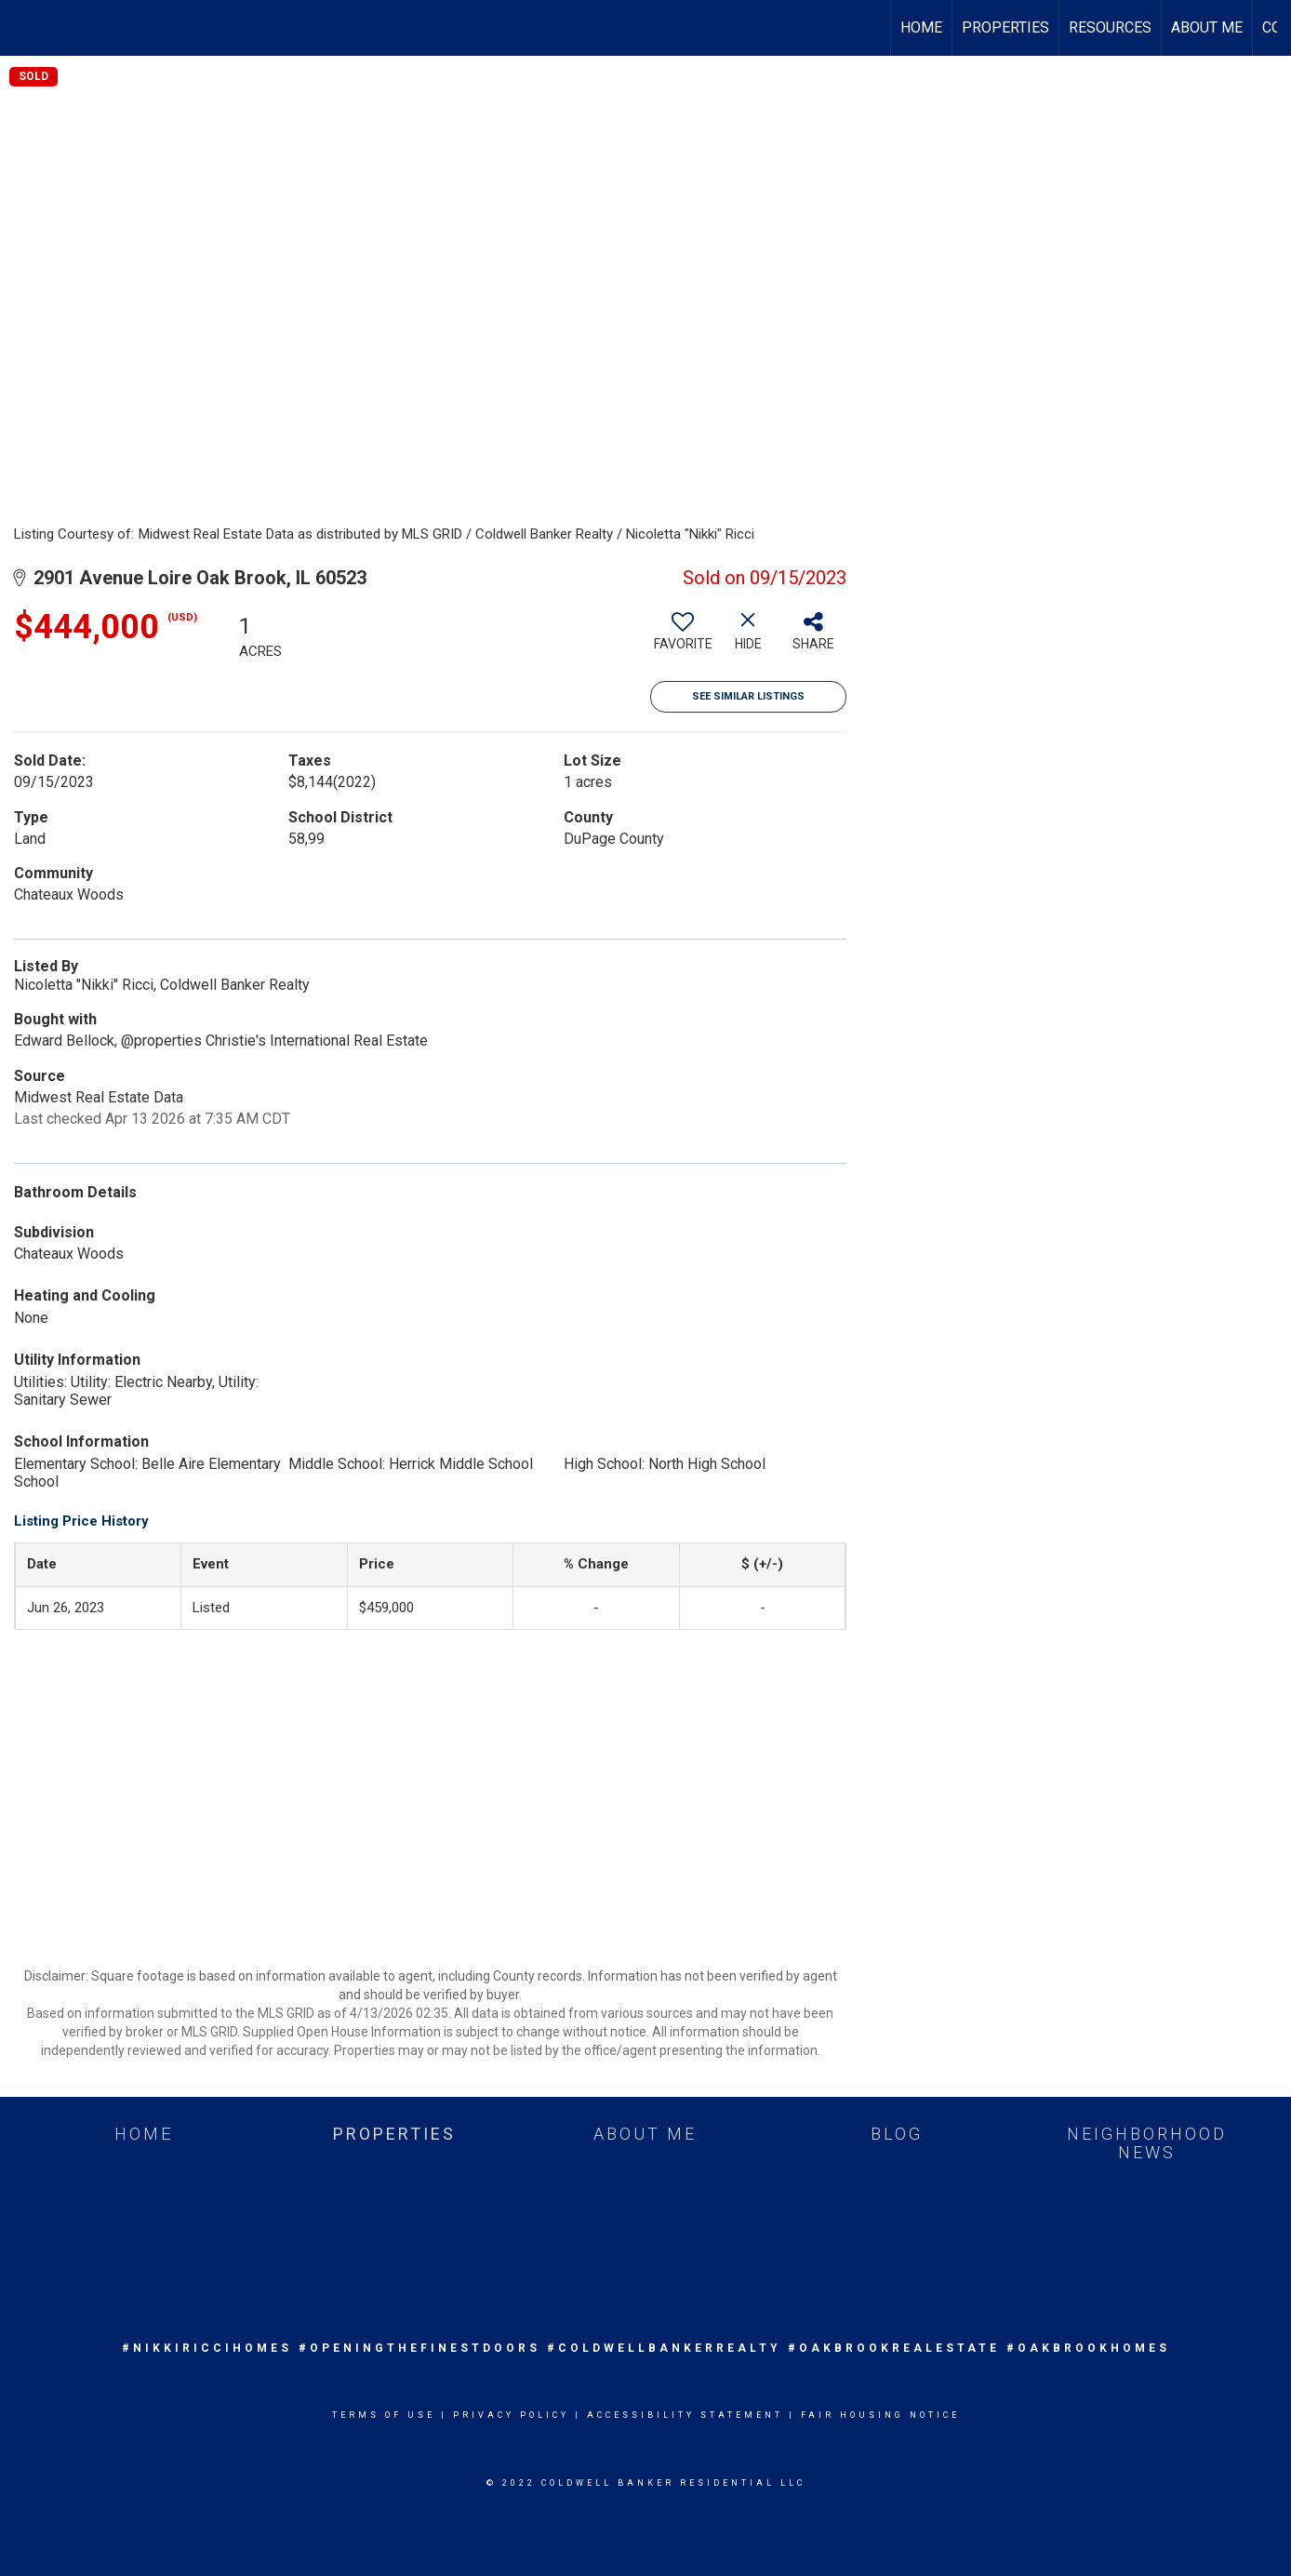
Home (921, 27)
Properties (1005, 27)
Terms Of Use (383, 2415)
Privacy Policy (511, 2415)
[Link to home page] (23, 28)
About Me (1207, 27)
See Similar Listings (748, 696)
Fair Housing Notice (880, 2415)
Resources (1110, 27)
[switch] (682, 638)
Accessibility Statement (685, 2415)
